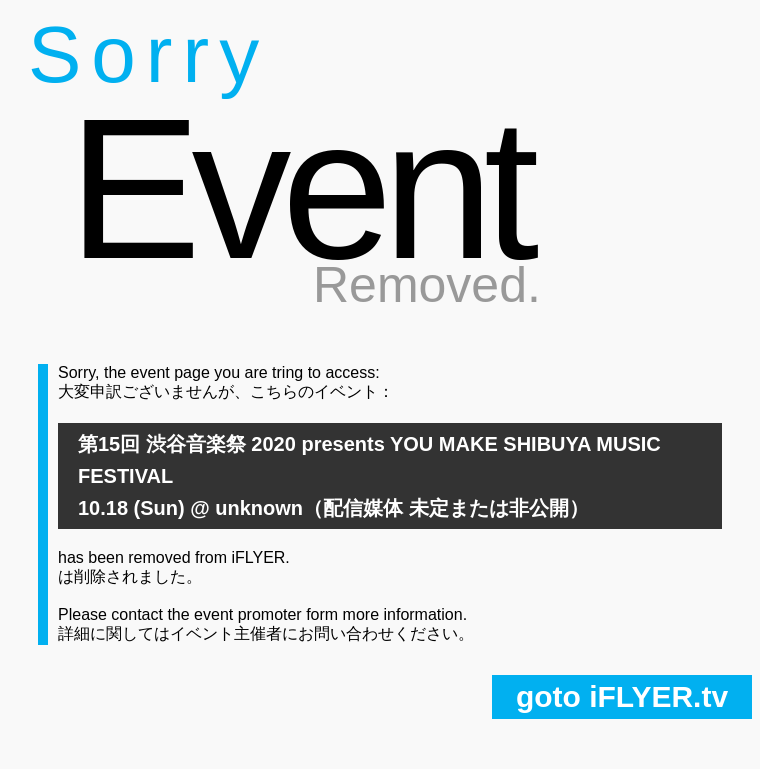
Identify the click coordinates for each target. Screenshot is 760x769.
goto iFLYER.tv (622, 696)
